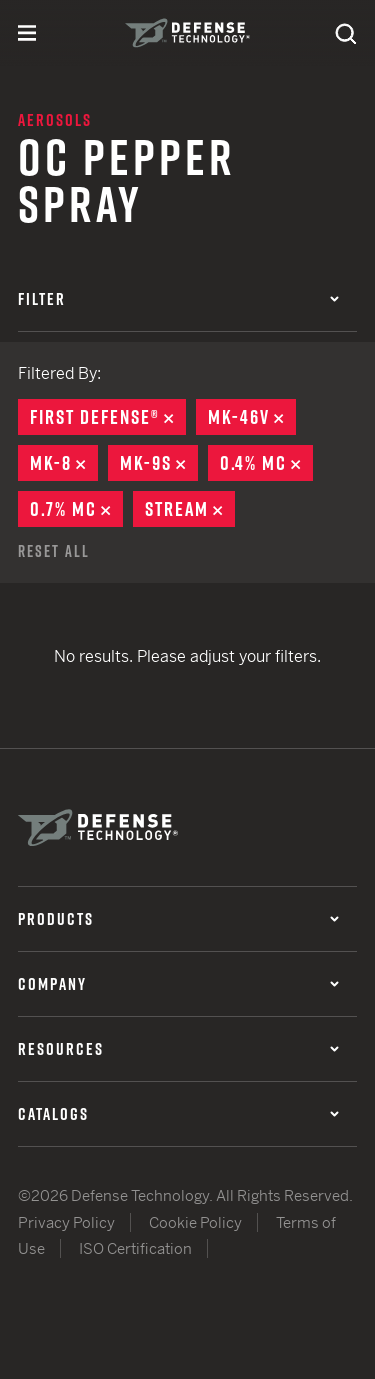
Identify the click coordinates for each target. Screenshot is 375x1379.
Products (178, 919)
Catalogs (178, 1114)
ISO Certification (135, 1248)
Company (178, 984)
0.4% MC (266, 463)
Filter (178, 299)
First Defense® (108, 417)
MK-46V (252, 417)
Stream (190, 509)
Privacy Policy (66, 1222)
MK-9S (159, 463)
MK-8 (64, 463)
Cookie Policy (195, 1222)
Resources (178, 1049)
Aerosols (55, 120)
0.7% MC (76, 509)
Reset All (54, 551)
